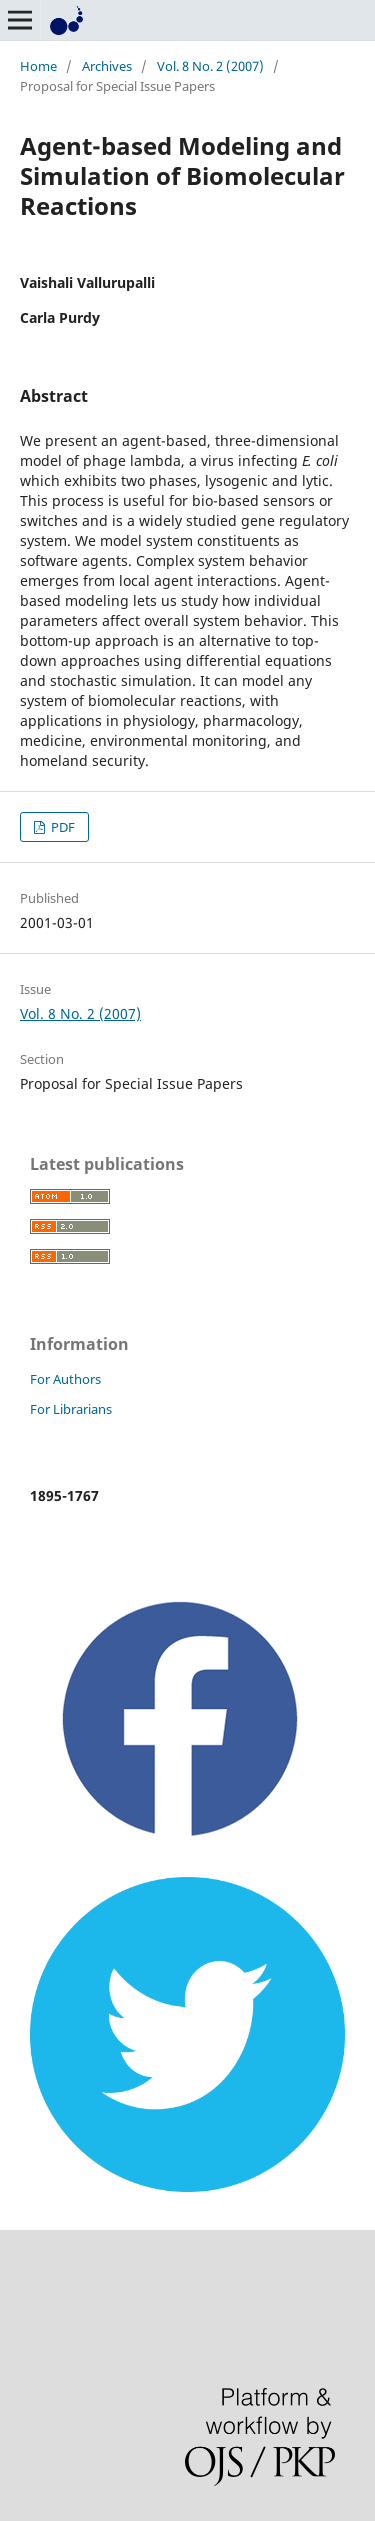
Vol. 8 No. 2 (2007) (210, 66)
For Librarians (71, 1409)
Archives (107, 66)
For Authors (65, 1379)
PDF (61, 827)
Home (38, 66)
